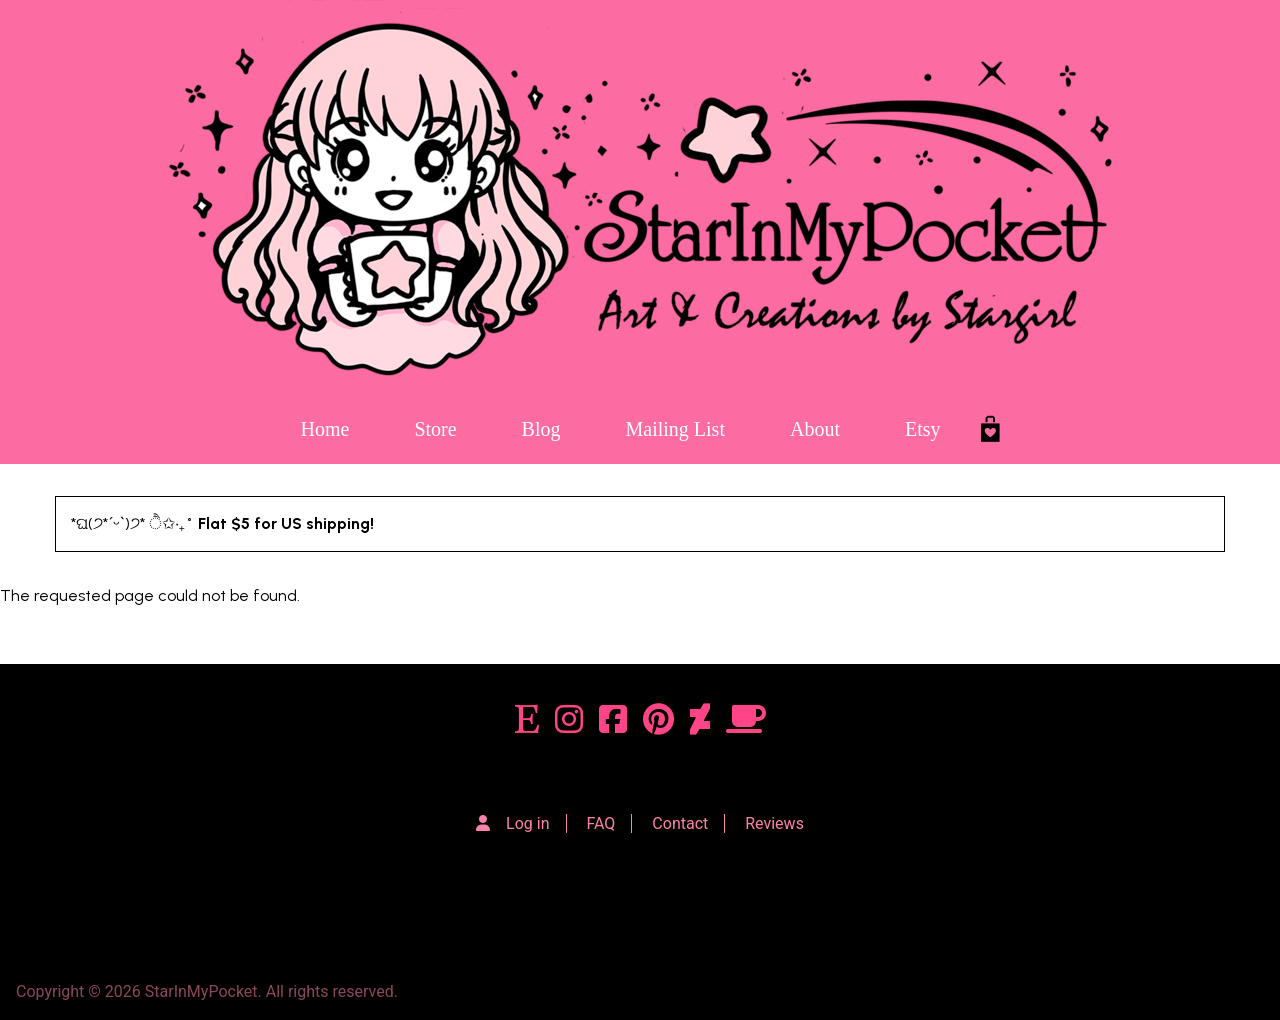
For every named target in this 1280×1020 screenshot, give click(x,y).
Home (324, 429)
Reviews (774, 823)
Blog (541, 429)
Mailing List (675, 429)
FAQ (601, 823)
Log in (527, 823)
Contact (680, 823)
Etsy (923, 429)
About (815, 429)
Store (435, 429)
